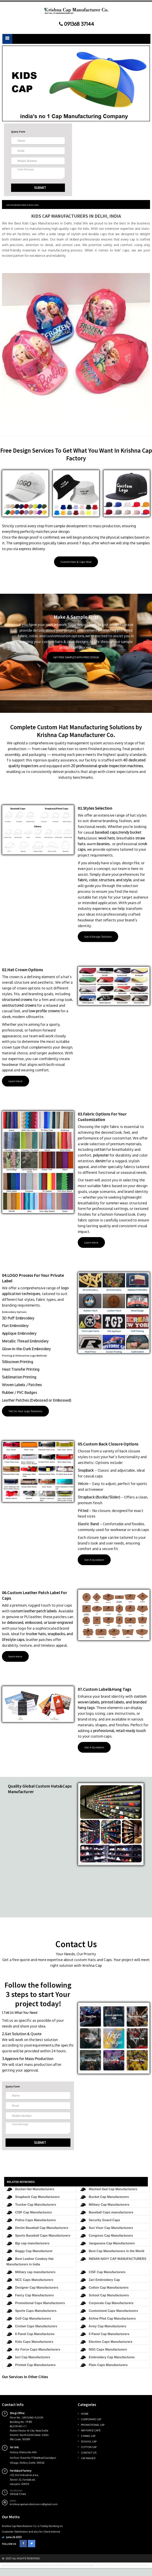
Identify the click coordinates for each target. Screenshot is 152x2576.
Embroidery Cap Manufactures (107, 2357)
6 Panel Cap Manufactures (30, 2334)
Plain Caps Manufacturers (104, 2365)
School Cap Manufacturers (104, 2295)
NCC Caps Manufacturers (29, 2280)
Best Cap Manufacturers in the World (112, 2251)
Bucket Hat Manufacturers (30, 2189)
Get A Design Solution (98, 936)
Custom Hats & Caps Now (76, 561)
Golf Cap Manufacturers (28, 2319)
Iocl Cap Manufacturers (28, 2357)
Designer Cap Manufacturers (32, 2288)
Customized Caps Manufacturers (109, 2311)
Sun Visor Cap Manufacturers (106, 2228)
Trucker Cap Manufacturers (31, 2205)
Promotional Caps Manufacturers (35, 2303)
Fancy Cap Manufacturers (30, 2295)
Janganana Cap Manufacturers (107, 2243)
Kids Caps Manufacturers (29, 2342)
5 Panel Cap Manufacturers (104, 2334)
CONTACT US (88, 2452)
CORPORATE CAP (91, 2419)
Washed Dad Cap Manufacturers (108, 2189)
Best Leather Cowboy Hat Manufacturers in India (29, 2261)
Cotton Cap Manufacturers (104, 2288)
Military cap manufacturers (30, 2272)
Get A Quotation (94, 1559)
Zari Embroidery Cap (100, 2280)
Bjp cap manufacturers (27, 2243)
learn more (15, 1656)
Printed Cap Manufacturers (31, 2365)
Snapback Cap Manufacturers (33, 2197)
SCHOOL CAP (89, 2441)
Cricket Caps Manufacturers (31, 2326)
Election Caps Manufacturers (106, 2342)
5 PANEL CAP (88, 2435)
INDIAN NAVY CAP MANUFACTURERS (113, 2259)
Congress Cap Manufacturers (106, 2236)
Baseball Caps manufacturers (106, 2212)
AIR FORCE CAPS (90, 2430)
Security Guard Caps (100, 2220)
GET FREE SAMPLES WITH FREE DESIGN (76, 657)
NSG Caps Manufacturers (103, 2350)
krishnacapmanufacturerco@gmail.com (33, 2504)
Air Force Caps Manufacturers (33, 2350)
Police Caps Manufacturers (31, 2220)
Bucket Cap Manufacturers (104, 2197)
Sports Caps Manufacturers (31, 2311)
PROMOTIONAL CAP (92, 2424)
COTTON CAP (89, 2447)
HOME (84, 2413)
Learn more (16, 1081)
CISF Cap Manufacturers (29, 2212)
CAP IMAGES (88, 2458)
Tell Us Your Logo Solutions (25, 1411)
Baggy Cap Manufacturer (29, 2251)
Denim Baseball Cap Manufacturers (37, 2228)
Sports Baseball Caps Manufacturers (38, 2236)
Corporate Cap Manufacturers (106, 2303)
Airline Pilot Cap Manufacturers (108, 2319)
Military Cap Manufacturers (104, 2205)
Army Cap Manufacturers (103, 2326)
